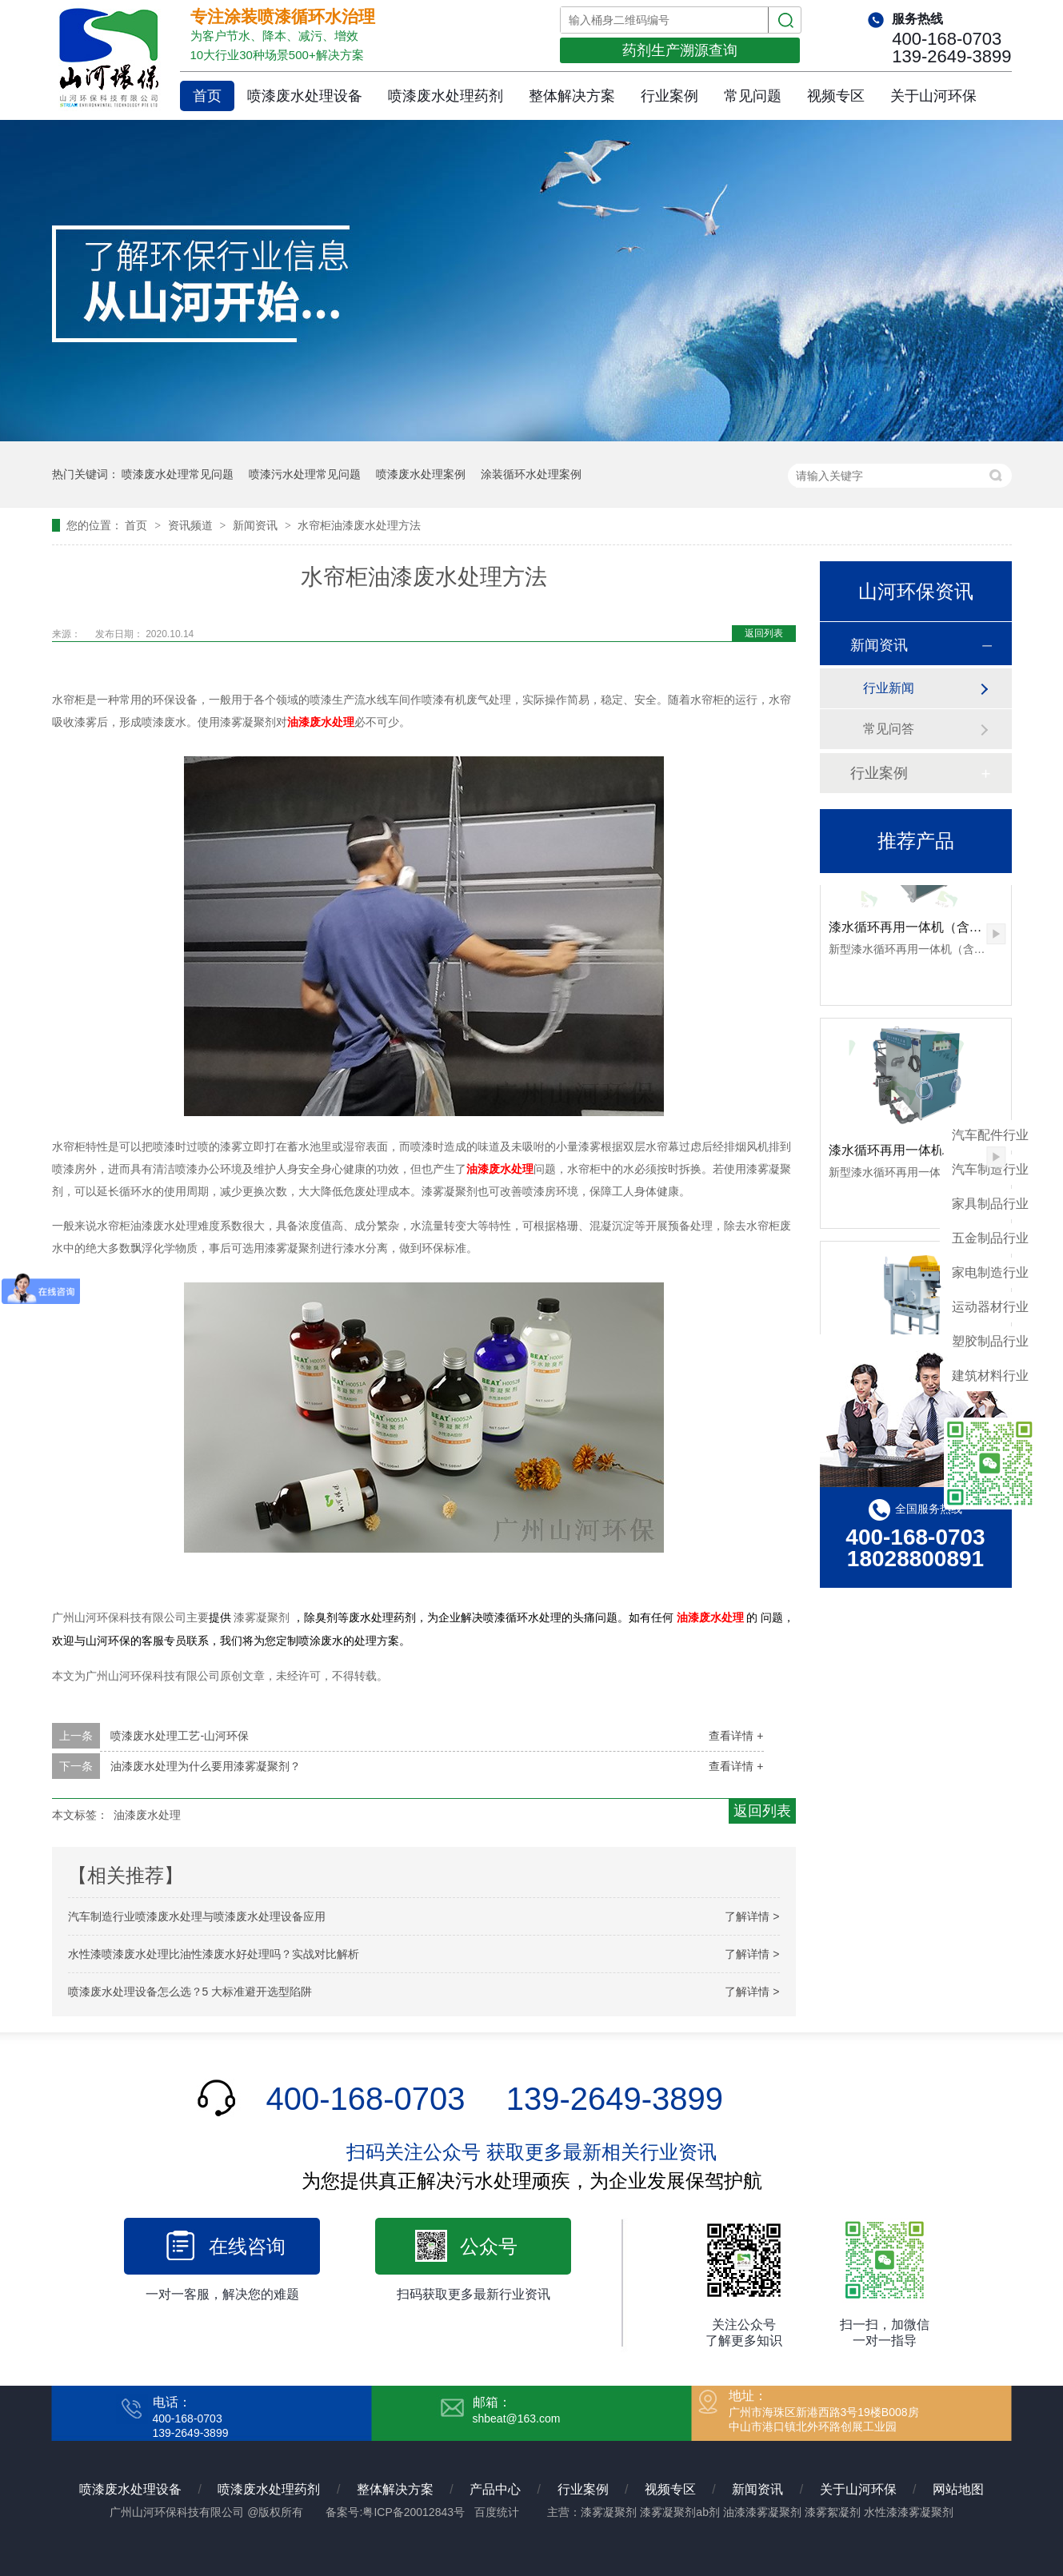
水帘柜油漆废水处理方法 (359, 525)
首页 (207, 96)
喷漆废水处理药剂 (445, 96)
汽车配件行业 (990, 1135)
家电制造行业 (990, 1272)
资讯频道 (192, 525)
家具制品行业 (990, 1203)
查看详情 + (736, 1735)
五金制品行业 (990, 1238)
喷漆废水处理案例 (421, 474)
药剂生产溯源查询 (679, 50)
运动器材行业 (990, 1307)
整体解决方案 (572, 96)
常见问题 (752, 96)
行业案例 (669, 96)
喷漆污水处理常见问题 (305, 474)
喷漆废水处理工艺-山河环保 (179, 1735)
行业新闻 (888, 688)
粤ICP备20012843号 (413, 2512)
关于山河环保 (933, 96)
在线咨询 (247, 2246)
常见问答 (888, 729)
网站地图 (958, 2489)
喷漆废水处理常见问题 (178, 474)
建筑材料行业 (990, 1375)
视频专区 (836, 96)
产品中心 (495, 2489)
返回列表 (764, 633)
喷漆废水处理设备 (304, 96)
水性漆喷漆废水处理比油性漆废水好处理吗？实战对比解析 (213, 1954)
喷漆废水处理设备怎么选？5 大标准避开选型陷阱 (190, 1991)
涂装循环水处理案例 (531, 474)
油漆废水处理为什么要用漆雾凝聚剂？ (205, 1766)
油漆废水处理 (320, 722)
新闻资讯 (257, 525)
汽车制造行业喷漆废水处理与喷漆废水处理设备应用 (197, 1916)
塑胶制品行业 (990, 1341)
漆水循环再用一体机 (886, 1155)
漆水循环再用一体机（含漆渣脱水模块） (944, 932)
